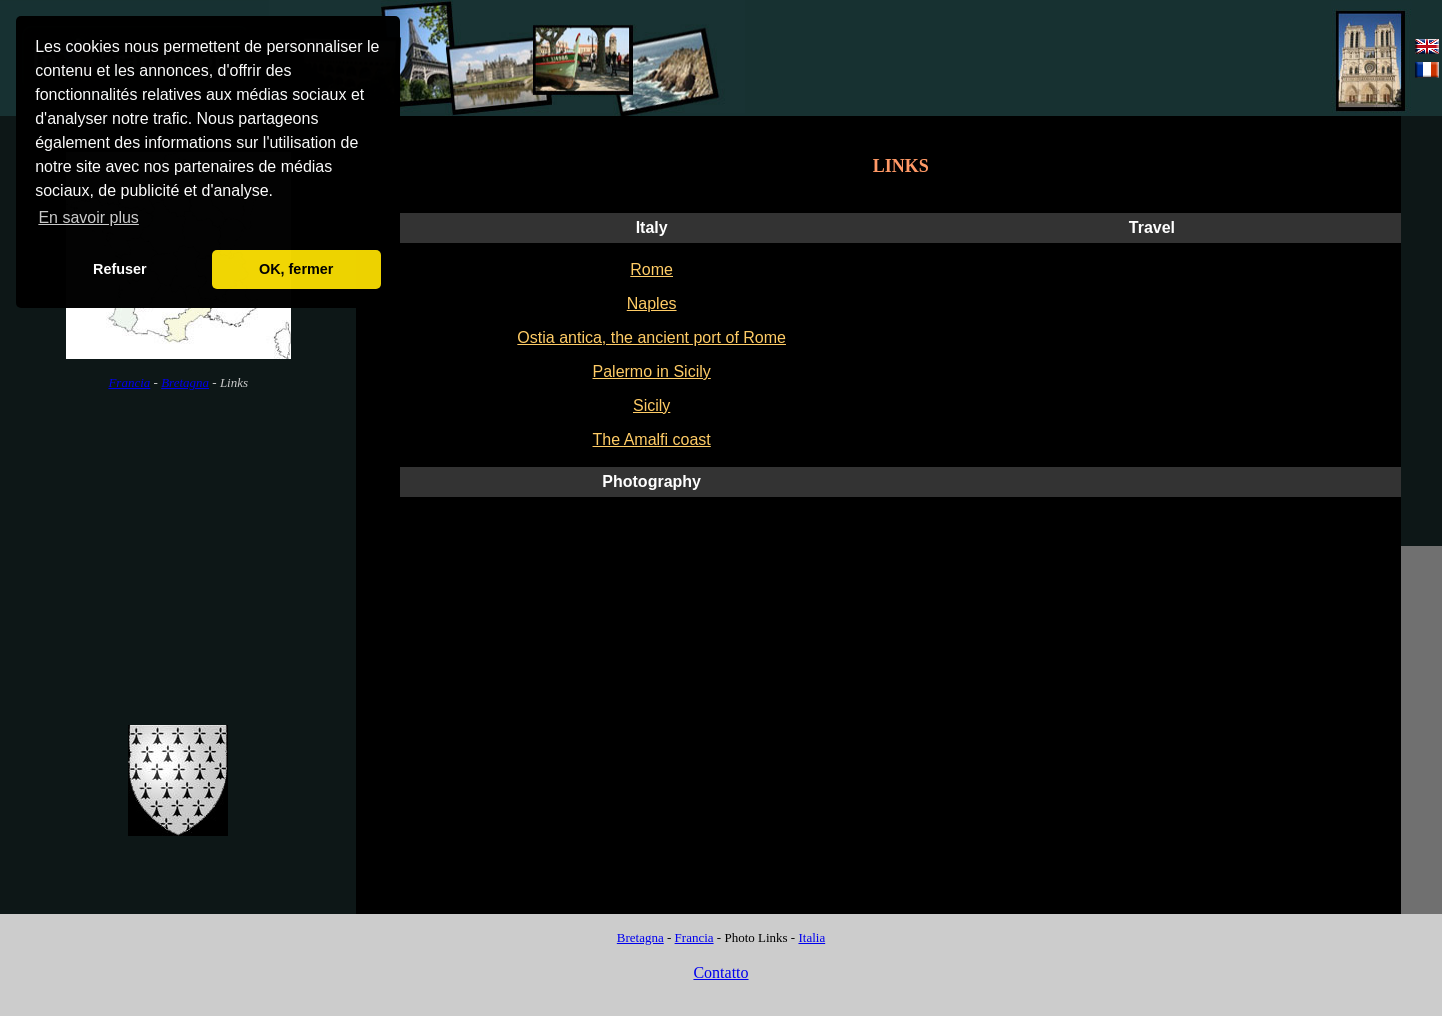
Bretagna (185, 382)
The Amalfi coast (652, 439)
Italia (811, 937)
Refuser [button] (120, 269)
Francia (129, 382)
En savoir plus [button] (88, 217)
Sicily (651, 405)
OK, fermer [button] (296, 269)
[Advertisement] (1104, 58)
